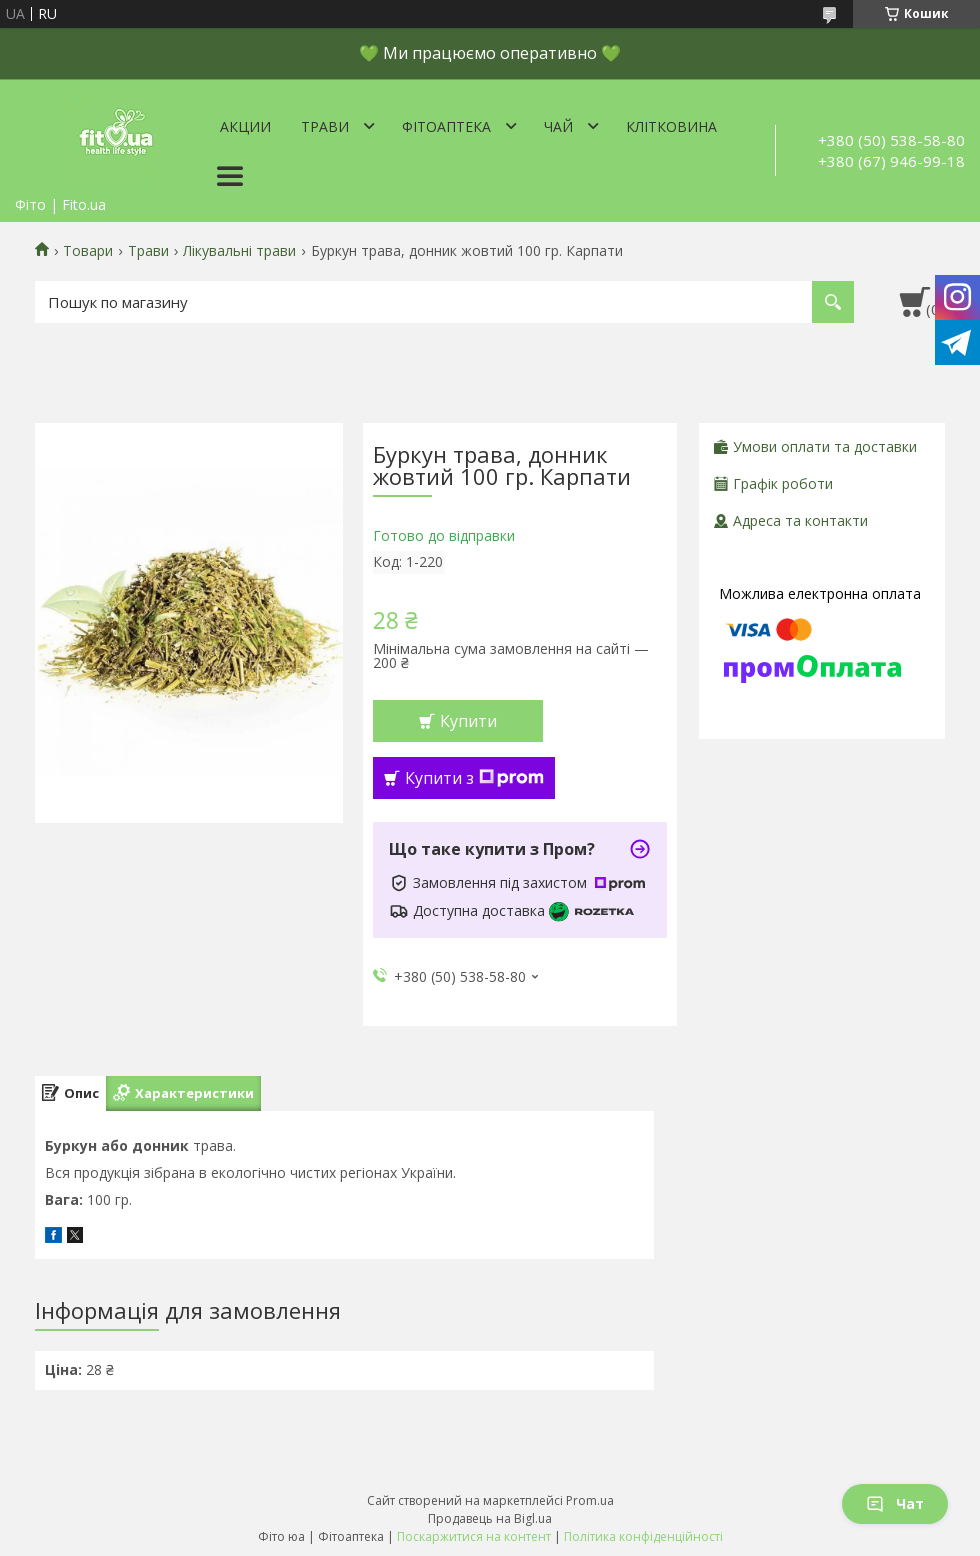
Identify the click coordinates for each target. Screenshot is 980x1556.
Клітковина (671, 126)
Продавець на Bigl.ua (490, 1518)
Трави (325, 126)
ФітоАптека (446, 126)
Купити (468, 721)
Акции (245, 126)
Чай (558, 126)
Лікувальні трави (239, 251)
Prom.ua (590, 1500)
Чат (895, 1503)
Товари (88, 251)
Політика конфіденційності (643, 1536)
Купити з (474, 778)
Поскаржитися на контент (474, 1536)
